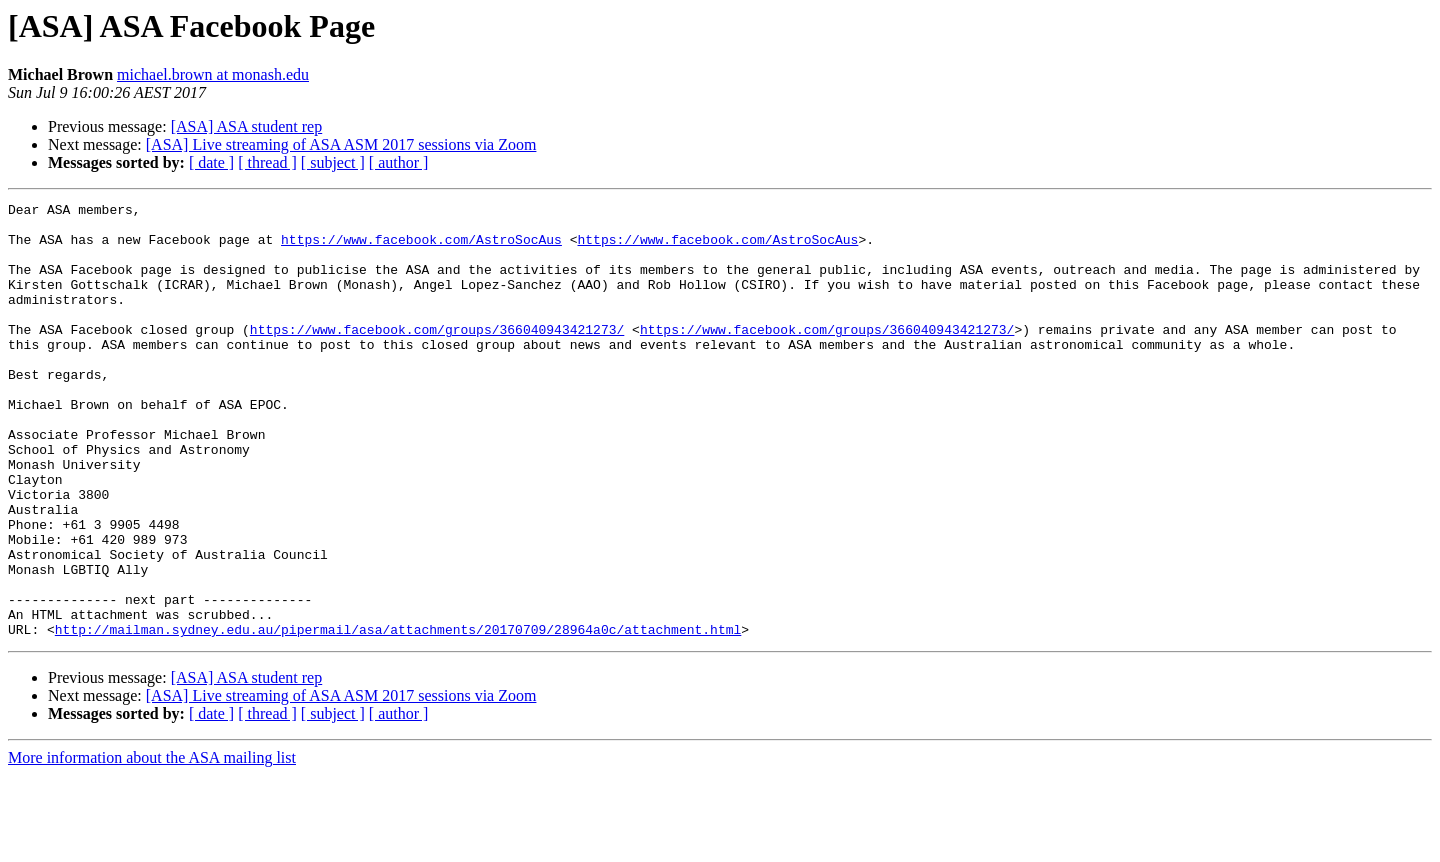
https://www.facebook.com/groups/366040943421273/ (437, 356)
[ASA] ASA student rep (247, 126)
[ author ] (399, 162)
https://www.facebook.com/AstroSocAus (421, 248)
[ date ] (211, 162)
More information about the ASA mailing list (152, 844)
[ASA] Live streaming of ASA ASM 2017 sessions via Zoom (341, 144)
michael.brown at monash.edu (213, 74)
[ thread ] (267, 162)
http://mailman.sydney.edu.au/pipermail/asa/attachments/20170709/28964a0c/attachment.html (398, 716)
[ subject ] (333, 162)
